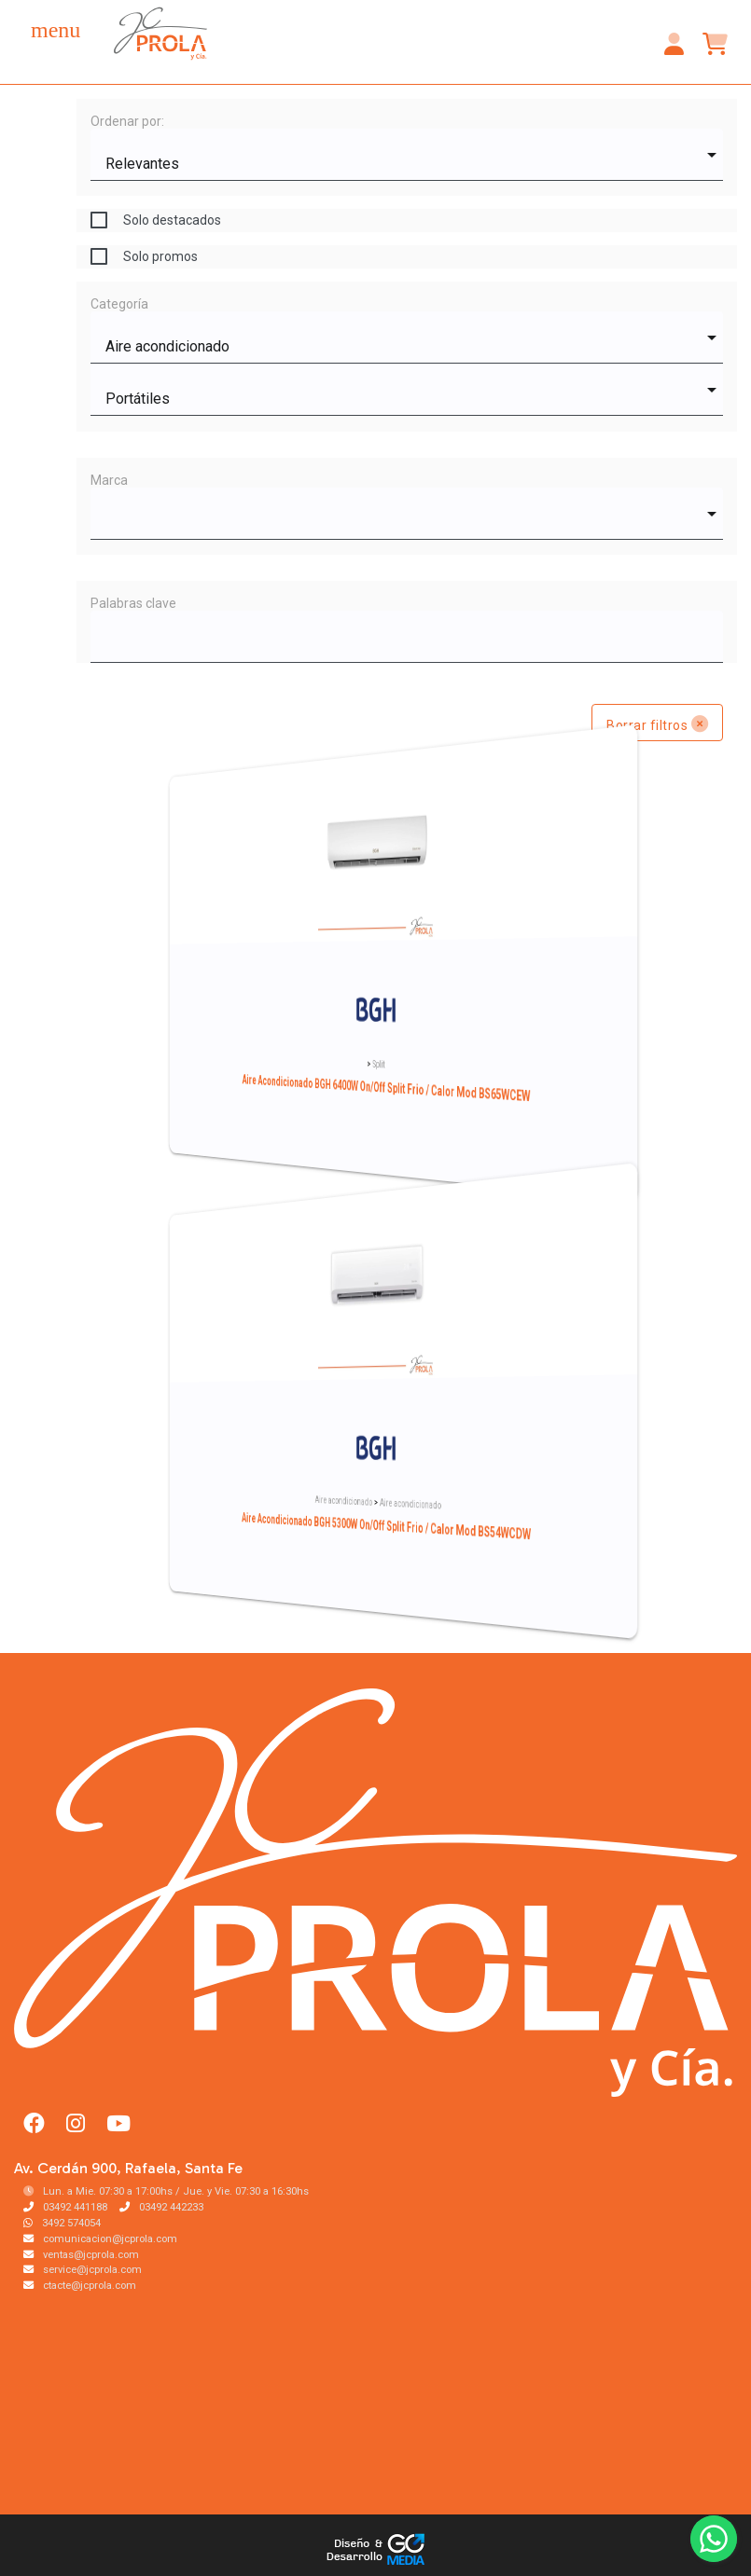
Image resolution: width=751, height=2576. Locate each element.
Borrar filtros (657, 723)
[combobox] (406, 155)
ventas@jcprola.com (81, 2255)
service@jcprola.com (82, 2270)
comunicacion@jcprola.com (100, 2239)
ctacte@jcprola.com (79, 2286)
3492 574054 (62, 2223)
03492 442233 (161, 2207)
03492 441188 (65, 2207)
